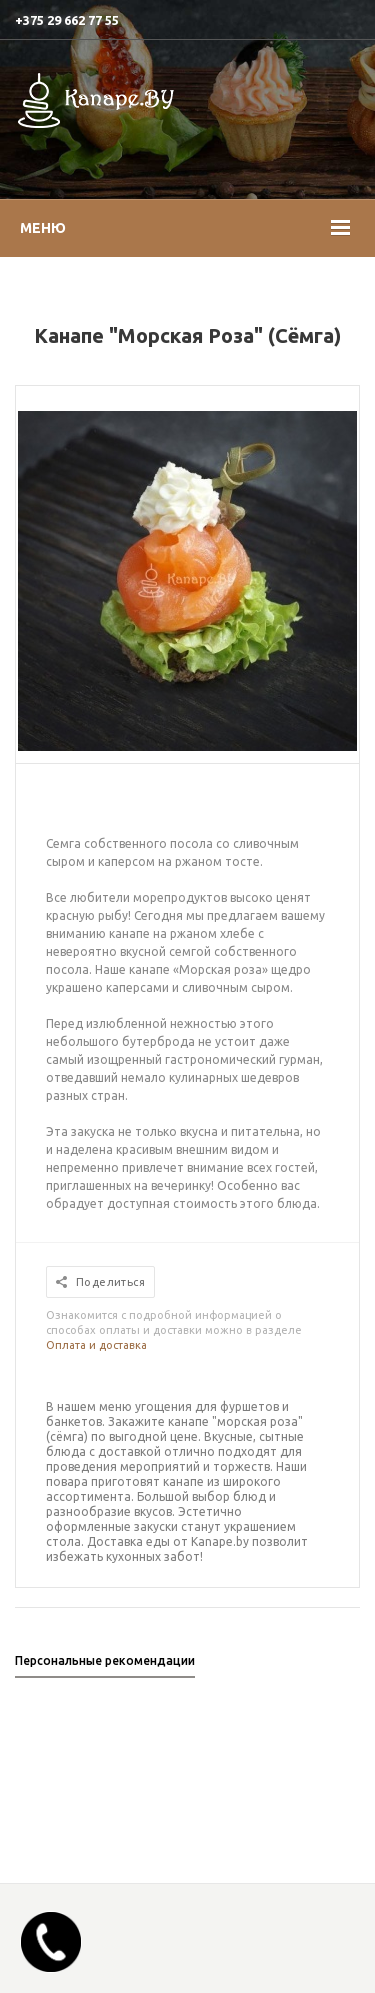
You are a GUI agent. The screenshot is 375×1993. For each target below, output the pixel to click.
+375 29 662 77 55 (67, 20)
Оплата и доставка (96, 1345)
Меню (43, 228)
